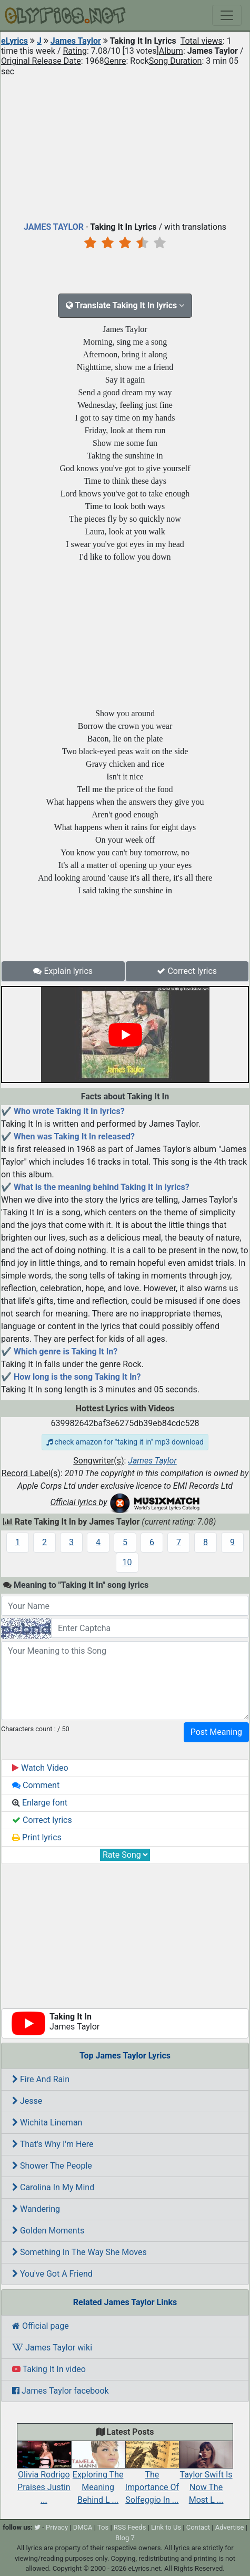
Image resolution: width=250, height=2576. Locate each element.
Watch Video (40, 1768)
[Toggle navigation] (227, 15)
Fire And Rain (40, 2079)
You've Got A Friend (52, 2274)
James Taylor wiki (52, 2348)
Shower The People (52, 2166)
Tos (102, 2527)
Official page (40, 2326)
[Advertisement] (125, 146)
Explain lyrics (63, 971)
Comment (35, 1785)
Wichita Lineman (47, 2123)
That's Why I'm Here (53, 2144)
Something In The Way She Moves (79, 2252)
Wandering (36, 2209)
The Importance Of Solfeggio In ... (152, 2477)
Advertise (229, 2527)
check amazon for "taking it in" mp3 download (125, 1442)
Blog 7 (125, 2538)
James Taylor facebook (60, 2391)
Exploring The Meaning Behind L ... (98, 2477)
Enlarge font (39, 1803)
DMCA (83, 2527)
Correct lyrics (187, 971)
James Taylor (76, 41)
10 (127, 1562)
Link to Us (166, 2527)
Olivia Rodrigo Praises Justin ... (44, 2477)
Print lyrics (37, 1837)
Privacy (57, 2527)
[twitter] (37, 2527)
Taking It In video (49, 2369)
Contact (198, 2527)
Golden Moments (48, 2231)
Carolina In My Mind (53, 2187)
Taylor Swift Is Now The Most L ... (206, 2477)
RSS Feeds (130, 2527)
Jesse (27, 2101)
